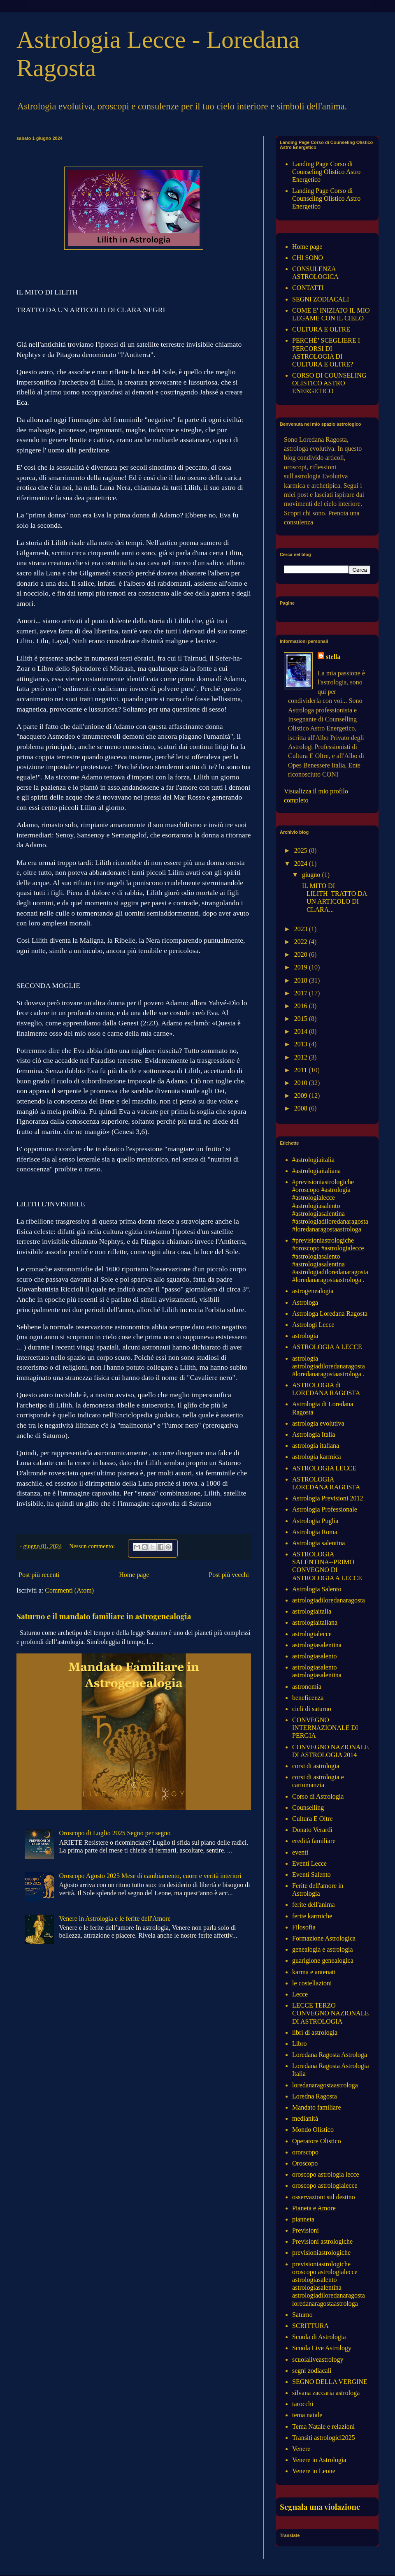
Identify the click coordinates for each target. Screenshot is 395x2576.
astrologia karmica (316, 1456)
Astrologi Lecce (313, 1324)
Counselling (308, 1807)
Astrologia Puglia (315, 1520)
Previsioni (305, 2230)
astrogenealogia (312, 1290)
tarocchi (303, 2403)
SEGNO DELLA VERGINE (329, 2381)
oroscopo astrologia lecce (325, 2174)
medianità (305, 2118)
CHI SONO (307, 257)
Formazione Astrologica (324, 1938)
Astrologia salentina (318, 1543)
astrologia (305, 1335)
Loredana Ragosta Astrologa (329, 2054)
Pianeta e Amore (314, 2208)
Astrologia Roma (314, 1531)
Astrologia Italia (313, 1434)
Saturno (302, 2314)
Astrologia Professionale (324, 1509)
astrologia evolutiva (318, 1423)
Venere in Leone (313, 2470)
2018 (301, 980)
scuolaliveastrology (317, 2359)
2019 (301, 967)
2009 (301, 1095)
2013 (301, 1044)
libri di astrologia (314, 2032)
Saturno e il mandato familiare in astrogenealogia (103, 1616)
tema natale (307, 2414)
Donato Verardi (312, 1829)
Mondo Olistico (313, 2129)
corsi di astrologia (315, 1765)
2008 (301, 1108)
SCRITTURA (310, 2325)
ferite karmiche (312, 1916)
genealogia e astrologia (322, 1949)
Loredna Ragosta (314, 2096)
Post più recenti (39, 1574)
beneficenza (307, 1697)
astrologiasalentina (317, 1645)
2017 (301, 993)
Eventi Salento (311, 1874)
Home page (134, 1574)
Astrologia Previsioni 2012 (327, 1498)
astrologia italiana (315, 1445)
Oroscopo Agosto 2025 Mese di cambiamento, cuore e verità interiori (150, 1875)
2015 (301, 1018)
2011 (301, 1070)
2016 (301, 1005)
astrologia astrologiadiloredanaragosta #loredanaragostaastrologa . (328, 1366)
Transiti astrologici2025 (323, 2437)
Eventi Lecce (309, 1863)
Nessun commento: (92, 1546)
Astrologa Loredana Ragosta (329, 1313)
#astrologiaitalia (313, 1159)
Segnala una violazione (320, 2507)
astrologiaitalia (311, 1611)
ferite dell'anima (313, 1904)
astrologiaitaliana (314, 1622)
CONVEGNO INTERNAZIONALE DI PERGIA (325, 1727)
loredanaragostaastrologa (325, 2085)
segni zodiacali (312, 2370)
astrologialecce (312, 1633)
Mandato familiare (316, 2107)
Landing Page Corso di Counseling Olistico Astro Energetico (326, 171)
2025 (301, 850)
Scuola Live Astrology (321, 2347)
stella (333, 656)
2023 (301, 928)
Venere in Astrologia (319, 2459)
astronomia (306, 1686)
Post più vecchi (229, 1574)
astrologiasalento (314, 1656)
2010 (301, 1082)
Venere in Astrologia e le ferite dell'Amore (114, 1918)
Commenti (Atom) (69, 1590)
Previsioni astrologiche (322, 2241)
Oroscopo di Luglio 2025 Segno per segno (114, 1832)
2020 (301, 954)
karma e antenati (314, 1972)
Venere (301, 2448)
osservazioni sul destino (323, 2196)
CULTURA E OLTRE (321, 329)
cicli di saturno (311, 1708)
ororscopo (305, 2152)
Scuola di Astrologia (319, 2336)
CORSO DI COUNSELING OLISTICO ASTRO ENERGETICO (329, 383)
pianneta (303, 2219)
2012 (301, 1057)
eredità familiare (313, 1840)
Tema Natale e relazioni (323, 2426)
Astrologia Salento (317, 1589)
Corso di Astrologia (318, 1796)
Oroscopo (305, 2163)
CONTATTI (308, 287)
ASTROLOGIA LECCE (324, 1468)
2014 (301, 1031)
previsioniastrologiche (321, 2252)
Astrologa (305, 1302)
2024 (301, 863)
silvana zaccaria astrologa (326, 2392)
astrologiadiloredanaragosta (328, 1600)
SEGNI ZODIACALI (320, 299)
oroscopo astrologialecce (325, 2185)
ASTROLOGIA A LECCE (327, 1346)
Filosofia (304, 1927)
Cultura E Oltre (312, 1818)
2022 (301, 941)
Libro (299, 2043)
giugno (312, 874)
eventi (300, 1852)
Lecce (300, 1994)
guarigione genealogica (322, 1960)
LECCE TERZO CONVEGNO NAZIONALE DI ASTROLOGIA (330, 2013)
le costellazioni (312, 1983)
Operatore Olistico (316, 2141)
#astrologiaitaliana (316, 1170)
